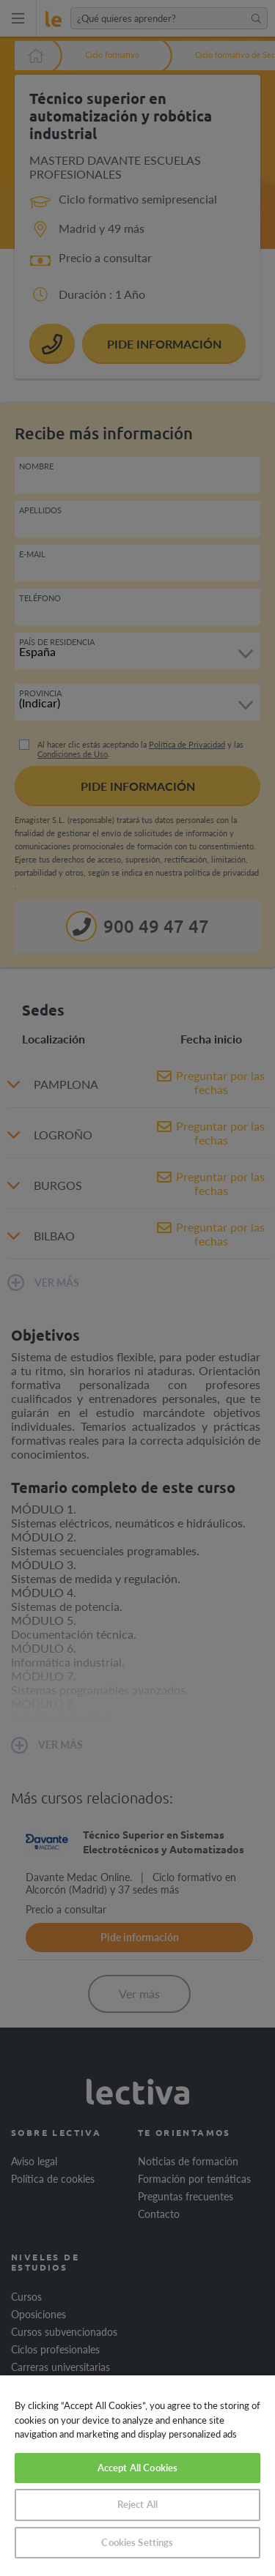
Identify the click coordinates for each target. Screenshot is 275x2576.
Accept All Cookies (137, 2467)
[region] (137, 2475)
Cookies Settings (137, 2542)
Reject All (137, 2504)
